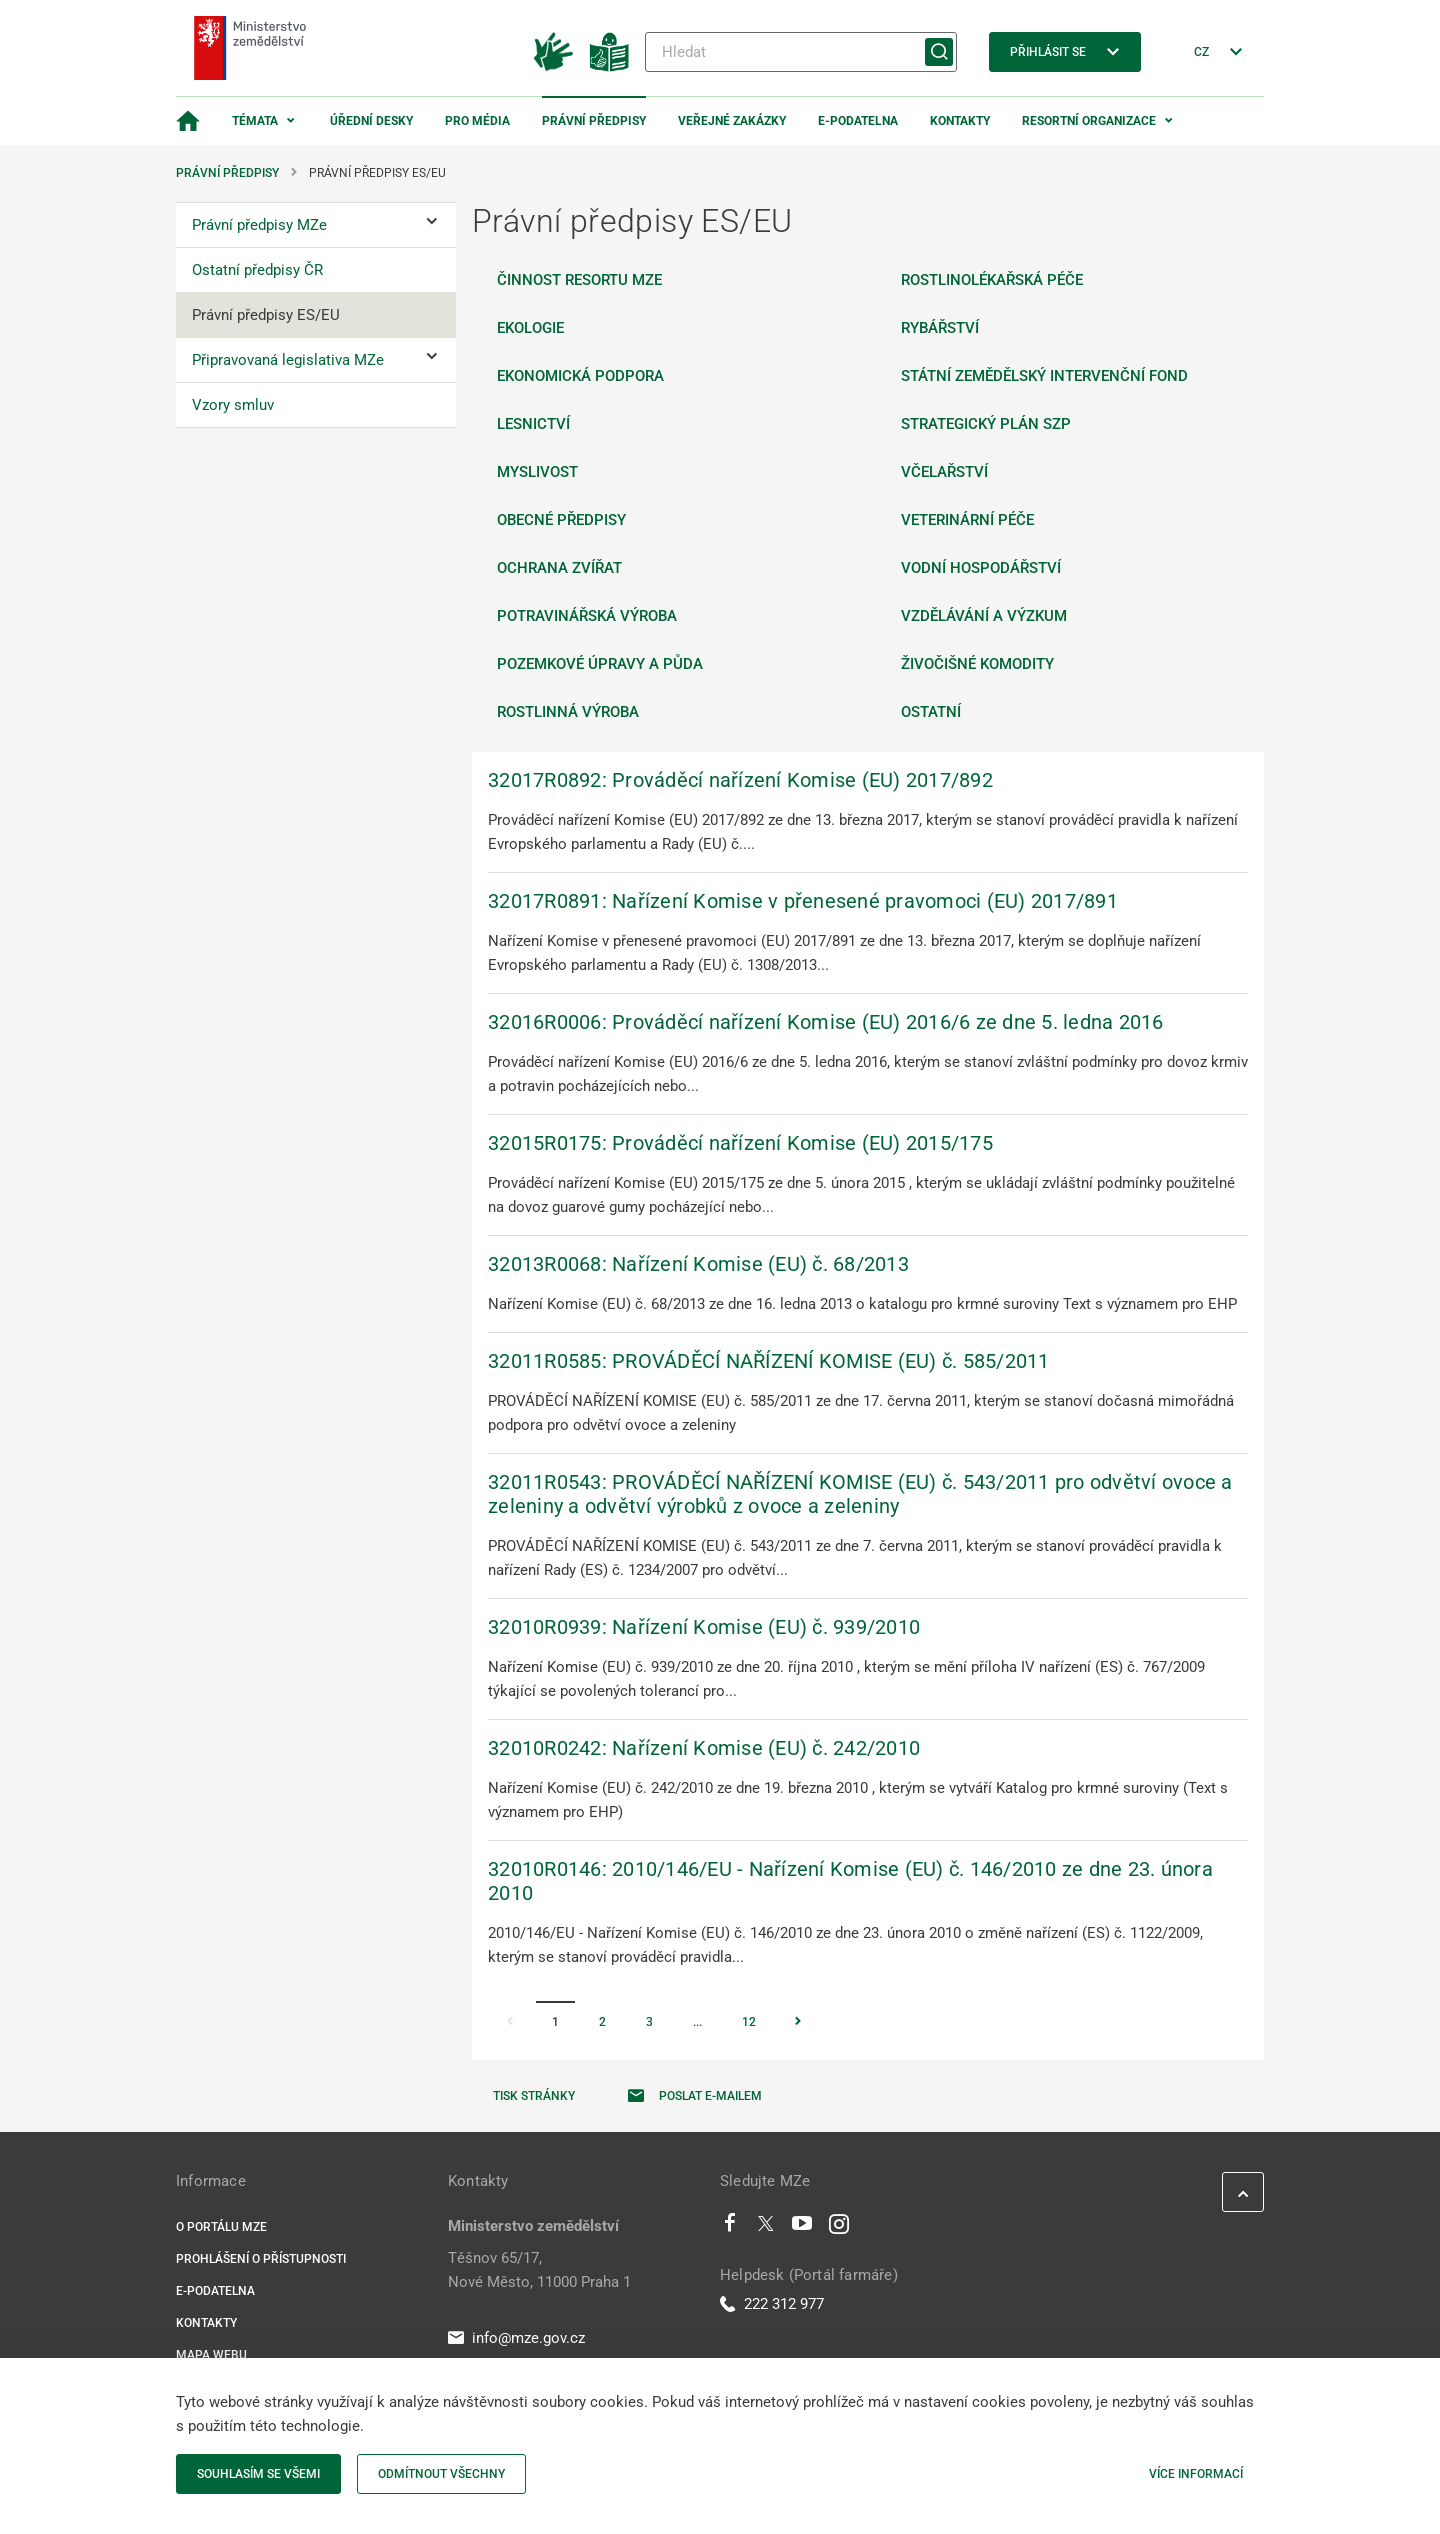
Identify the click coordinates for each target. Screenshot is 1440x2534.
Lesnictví (533, 424)
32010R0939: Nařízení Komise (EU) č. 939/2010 (704, 1627)
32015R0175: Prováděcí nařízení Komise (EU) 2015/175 (740, 1143)
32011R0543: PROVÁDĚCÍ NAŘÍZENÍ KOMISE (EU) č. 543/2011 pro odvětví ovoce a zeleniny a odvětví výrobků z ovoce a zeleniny (860, 1494)
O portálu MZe (221, 2227)
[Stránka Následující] (798, 2023)
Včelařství (944, 472)
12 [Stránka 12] (749, 2022)
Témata (255, 121)
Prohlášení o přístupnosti (261, 2259)
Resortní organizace (1089, 121)
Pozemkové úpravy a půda (600, 664)
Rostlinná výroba (568, 712)
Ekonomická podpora (580, 376)
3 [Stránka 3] (649, 2022)
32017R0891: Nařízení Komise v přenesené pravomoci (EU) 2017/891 (803, 901)
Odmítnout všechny (441, 2474)
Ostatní (931, 712)
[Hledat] (801, 52)
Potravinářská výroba (587, 616)
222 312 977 (772, 2304)
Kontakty (960, 121)
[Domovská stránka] (188, 121)
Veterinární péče (967, 520)
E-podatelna (858, 121)
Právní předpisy (594, 121)
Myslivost (537, 472)
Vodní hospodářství (981, 568)
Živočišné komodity (977, 664)
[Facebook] (730, 2228)
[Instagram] (839, 2228)
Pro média (477, 121)
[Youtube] (802, 2228)
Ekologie (530, 328)
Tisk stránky (534, 2096)
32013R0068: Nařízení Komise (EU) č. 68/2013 (698, 1264)
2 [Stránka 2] (602, 2022)
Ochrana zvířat (559, 568)
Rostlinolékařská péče (992, 280)
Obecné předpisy (561, 520)
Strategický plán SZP (986, 424)
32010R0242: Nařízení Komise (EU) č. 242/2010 (704, 1748)
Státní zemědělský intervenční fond (1044, 376)
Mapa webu (211, 2355)
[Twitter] (766, 2228)
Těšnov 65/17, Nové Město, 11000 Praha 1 (539, 2270)
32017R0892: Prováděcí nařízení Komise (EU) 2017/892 (740, 780)
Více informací (1196, 2474)
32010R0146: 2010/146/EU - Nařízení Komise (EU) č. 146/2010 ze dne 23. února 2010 (850, 1881)
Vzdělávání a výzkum (984, 616)
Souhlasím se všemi (258, 2474)
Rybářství (940, 328)
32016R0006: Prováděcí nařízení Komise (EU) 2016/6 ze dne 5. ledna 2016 (826, 1022)
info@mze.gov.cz (516, 2338)
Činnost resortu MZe (579, 280)
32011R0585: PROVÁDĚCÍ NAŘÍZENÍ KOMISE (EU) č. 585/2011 (769, 1361)
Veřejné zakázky (732, 121)
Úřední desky (371, 121)
